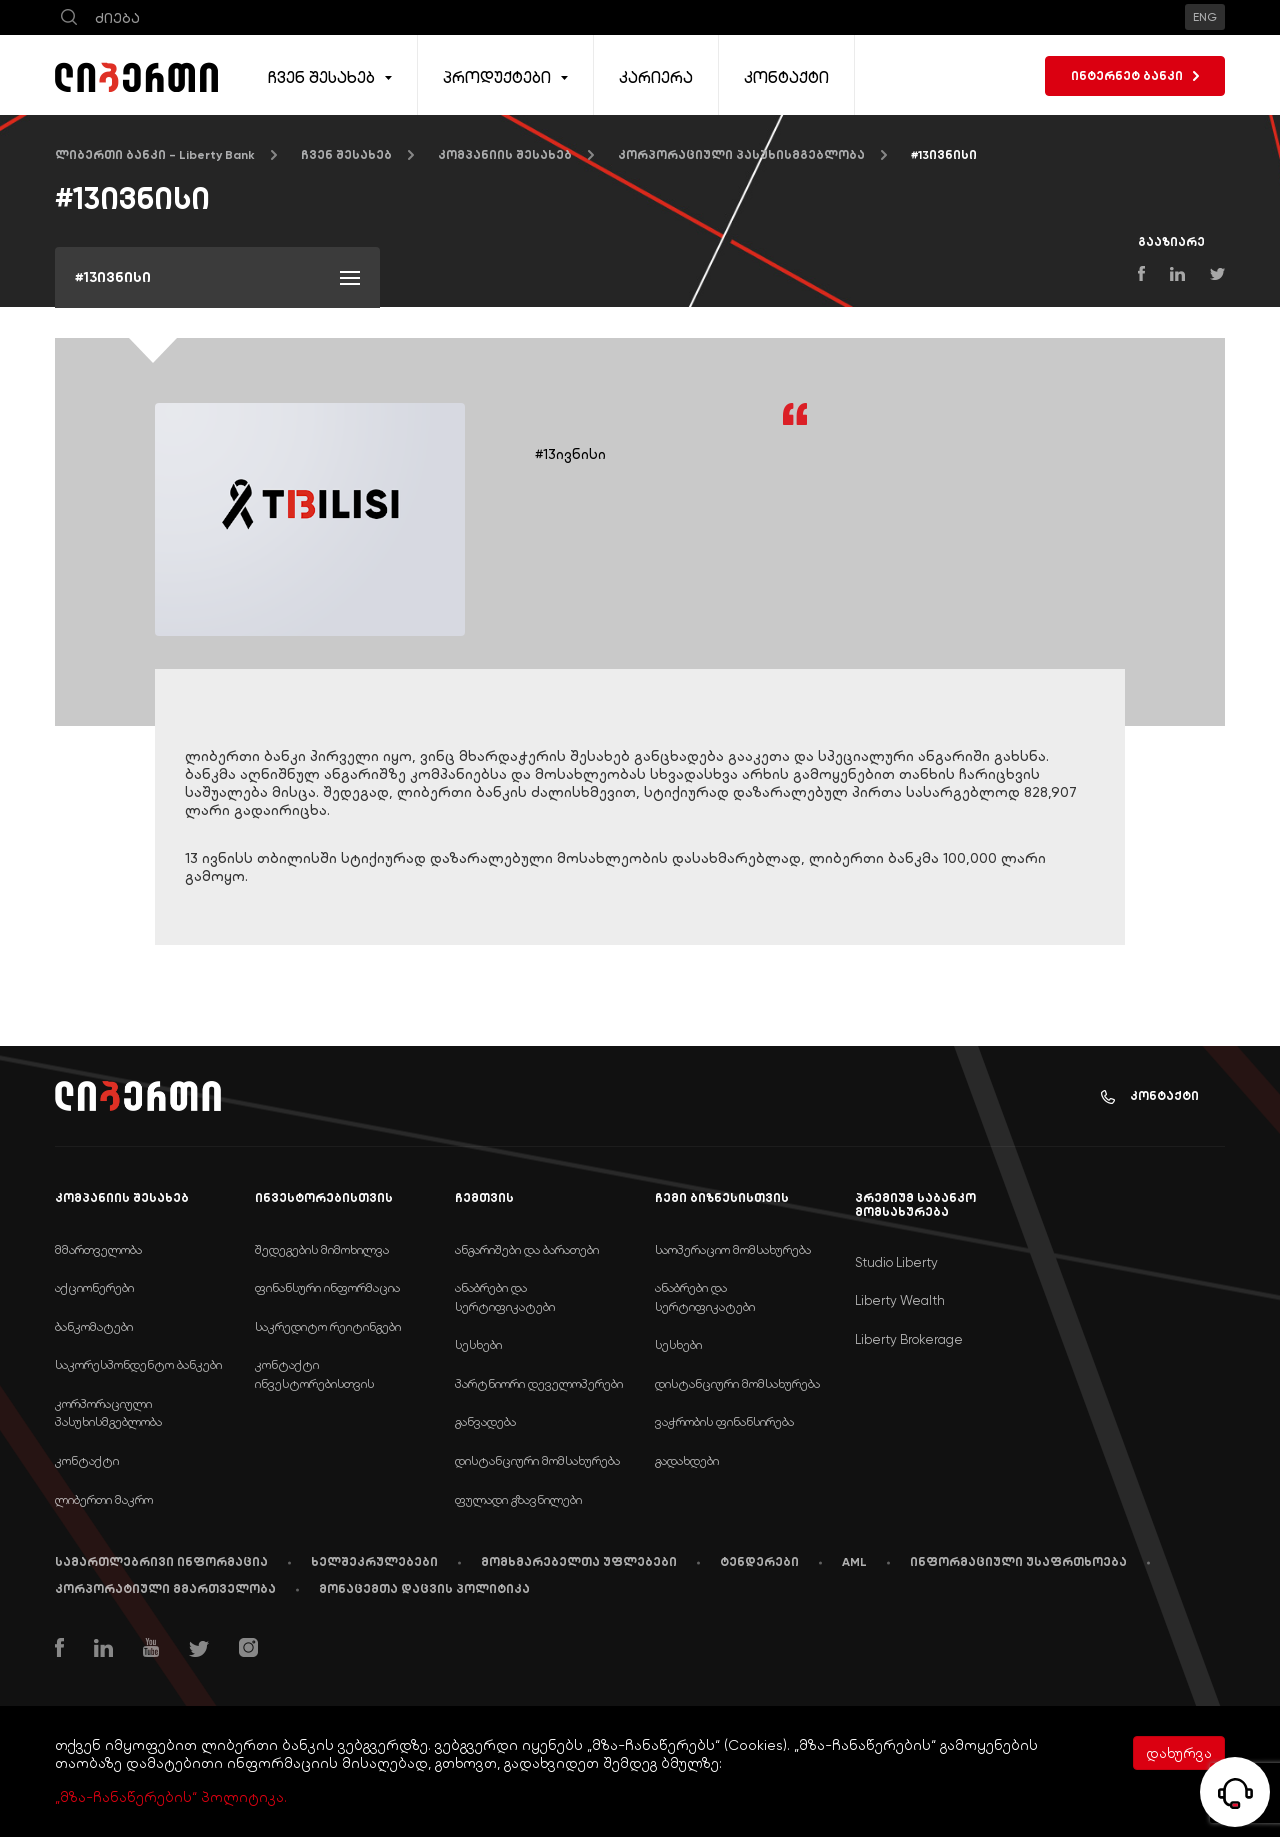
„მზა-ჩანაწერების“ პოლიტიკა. (171, 1797)
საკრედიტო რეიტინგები (328, 1326)
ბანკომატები (94, 1326)
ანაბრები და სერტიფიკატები (505, 1297)
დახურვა (1179, 1753)
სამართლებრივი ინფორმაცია (161, 1562)
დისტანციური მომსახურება (537, 1460)
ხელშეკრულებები (374, 1562)
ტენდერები (759, 1562)
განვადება (485, 1421)
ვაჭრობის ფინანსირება (724, 1421)
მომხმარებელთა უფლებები (579, 1562)
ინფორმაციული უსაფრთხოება (1018, 1562)
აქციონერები (94, 1287)
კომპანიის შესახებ (505, 155)
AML (854, 1562)
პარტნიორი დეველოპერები (539, 1383)
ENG (1205, 17)
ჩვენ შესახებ (346, 155)
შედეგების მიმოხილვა (322, 1249)
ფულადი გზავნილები (518, 1499)
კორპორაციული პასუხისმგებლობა (741, 155)
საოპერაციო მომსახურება (733, 1249)
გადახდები (687, 1460)
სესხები (478, 1344)
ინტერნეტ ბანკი (1135, 76)
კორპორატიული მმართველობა (165, 1589)
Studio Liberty (896, 1262)
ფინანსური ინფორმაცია (327, 1287)
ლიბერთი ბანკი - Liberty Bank (155, 155)
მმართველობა (98, 1249)
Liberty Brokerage (909, 1339)
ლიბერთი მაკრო (104, 1499)
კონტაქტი (1150, 1096)
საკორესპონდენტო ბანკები (138, 1364)
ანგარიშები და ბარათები (527, 1249)
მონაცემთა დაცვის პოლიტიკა (424, 1589)
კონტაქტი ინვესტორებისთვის (314, 1374)
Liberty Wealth (900, 1300)
